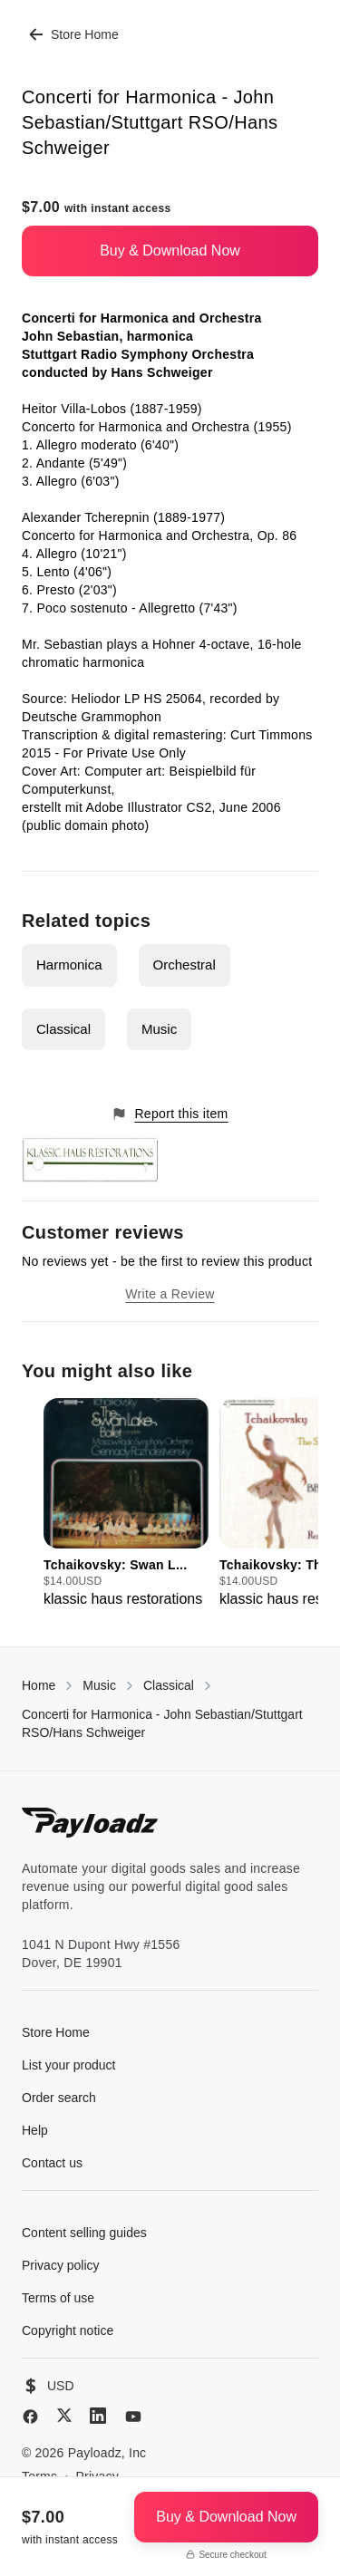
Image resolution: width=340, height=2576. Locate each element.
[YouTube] (133, 2416)
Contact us (52, 2163)
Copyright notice (67, 2330)
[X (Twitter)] (64, 2415)
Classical (63, 1029)
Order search (59, 2097)
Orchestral (184, 964)
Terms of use (58, 2298)
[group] (126, 1504)
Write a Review (169, 1294)
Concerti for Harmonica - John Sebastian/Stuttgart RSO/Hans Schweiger (162, 1723)
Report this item (170, 1114)
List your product (69, 2065)
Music (159, 1029)
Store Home (74, 34)
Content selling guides (84, 2232)
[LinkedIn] (98, 2415)
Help (35, 2130)
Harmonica (69, 964)
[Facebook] (30, 2416)
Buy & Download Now (170, 250)
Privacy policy (61, 2265)
